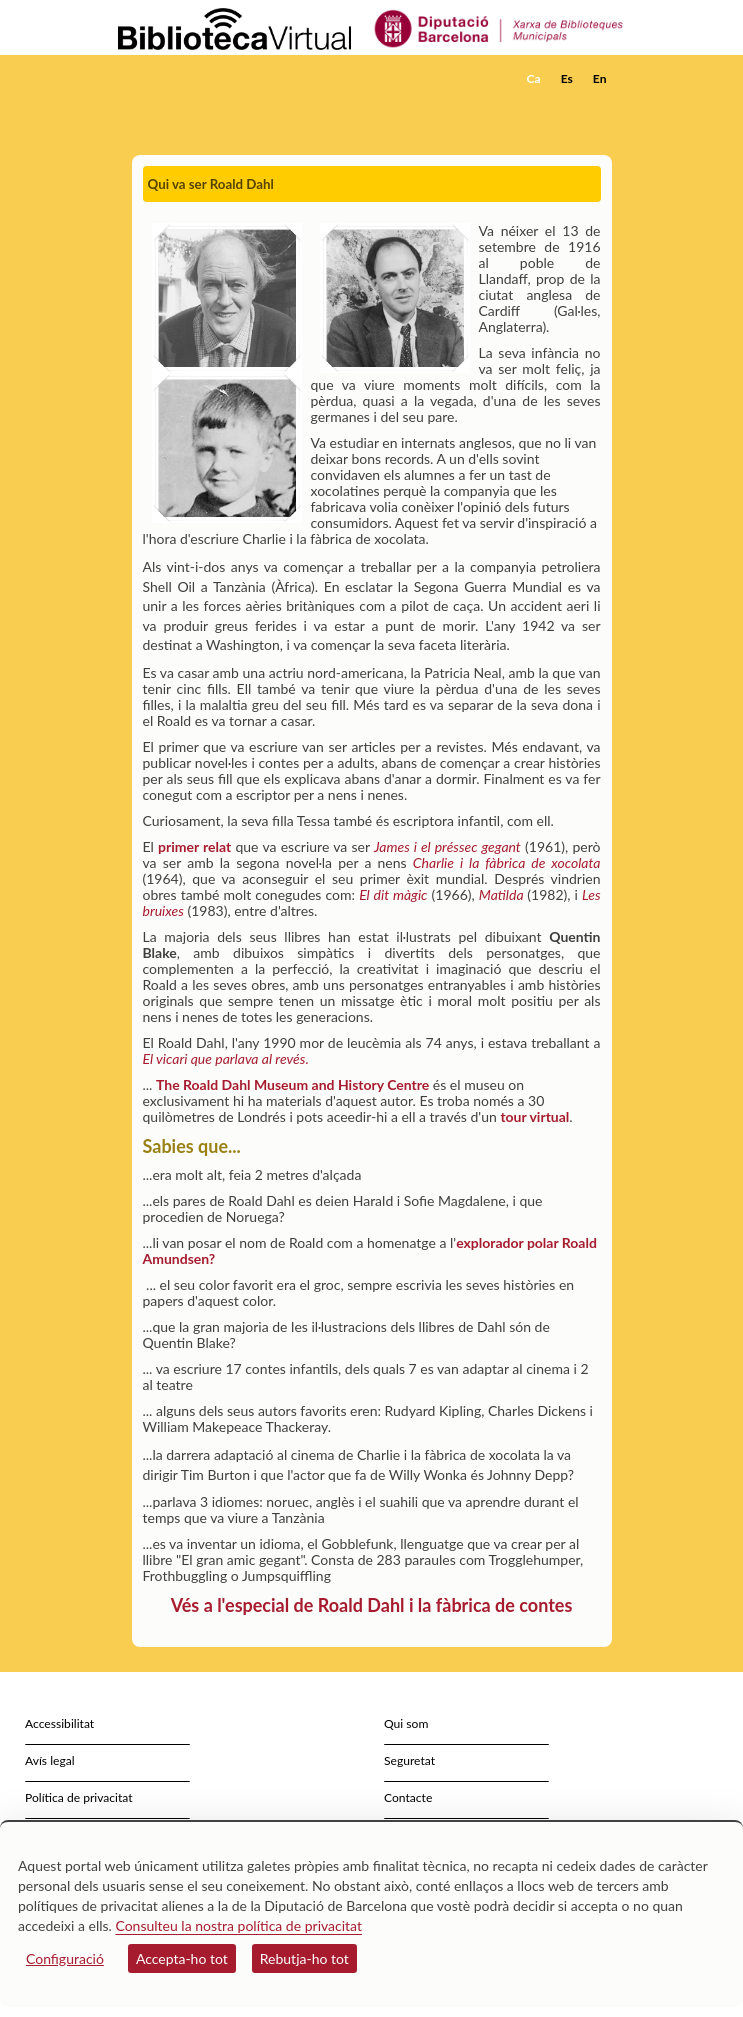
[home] (217, 79)
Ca (534, 78)
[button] (599, 109)
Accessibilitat (59, 1723)
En (600, 78)
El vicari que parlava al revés (224, 1058)
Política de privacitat (79, 1797)
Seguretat (409, 1760)
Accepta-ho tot (182, 1958)
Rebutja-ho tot (304, 1958)
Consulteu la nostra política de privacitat (238, 1925)
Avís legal (50, 1760)
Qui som (406, 1723)
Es (567, 78)
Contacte (408, 1797)
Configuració (65, 1958)
